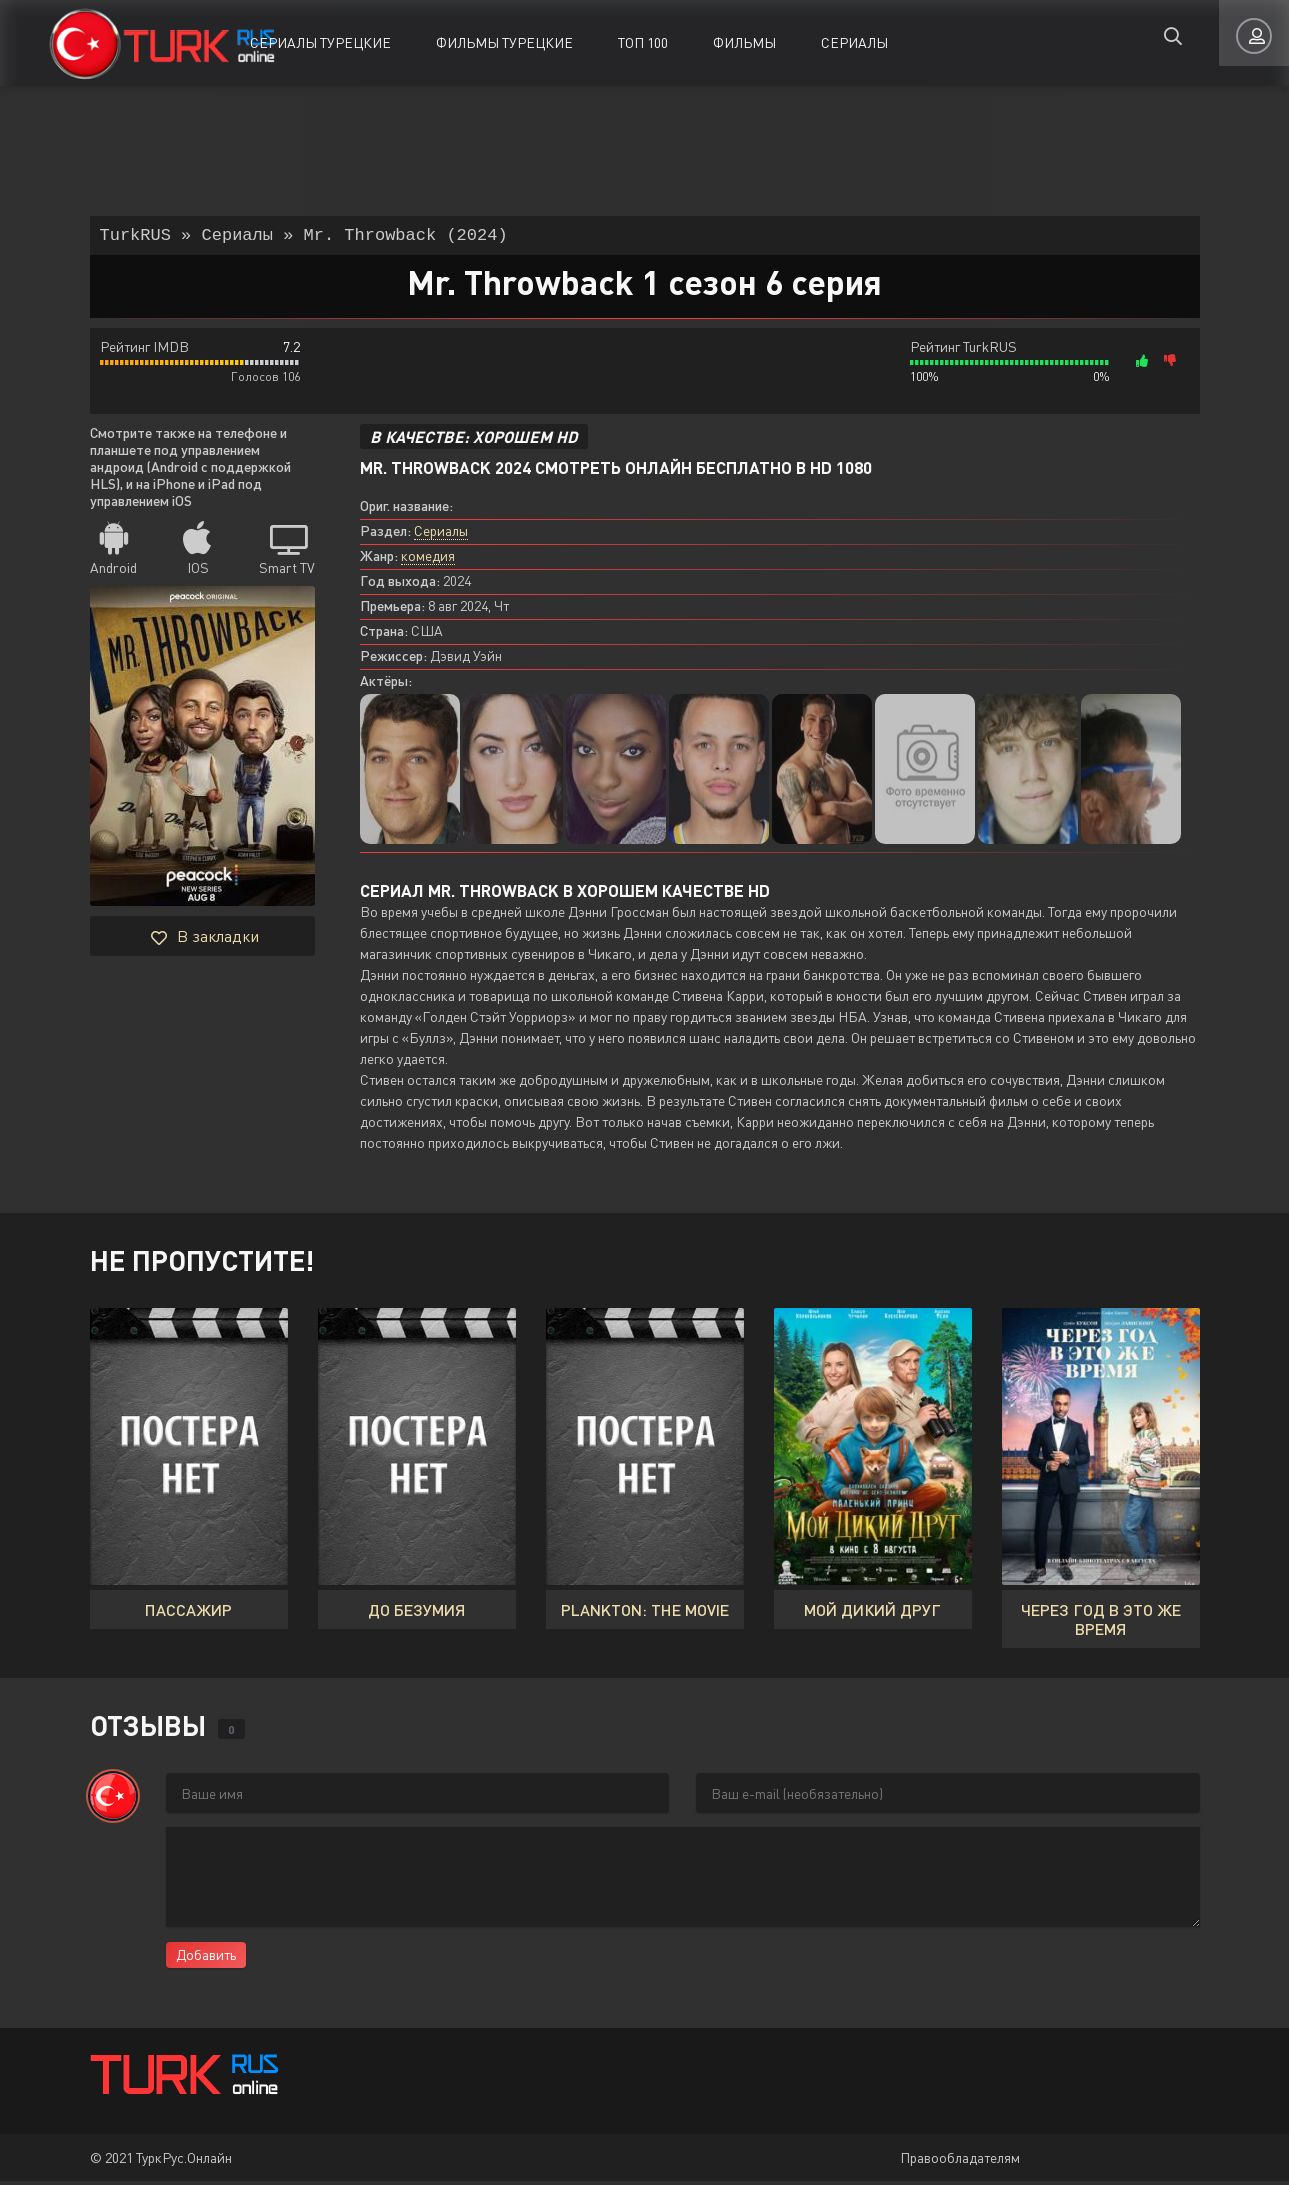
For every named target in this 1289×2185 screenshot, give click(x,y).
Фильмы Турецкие (504, 42)
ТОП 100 (643, 42)
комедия (428, 559)
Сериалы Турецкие (320, 42)
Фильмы (744, 42)
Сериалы (854, 42)
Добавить (206, 1958)
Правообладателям (960, 2161)
